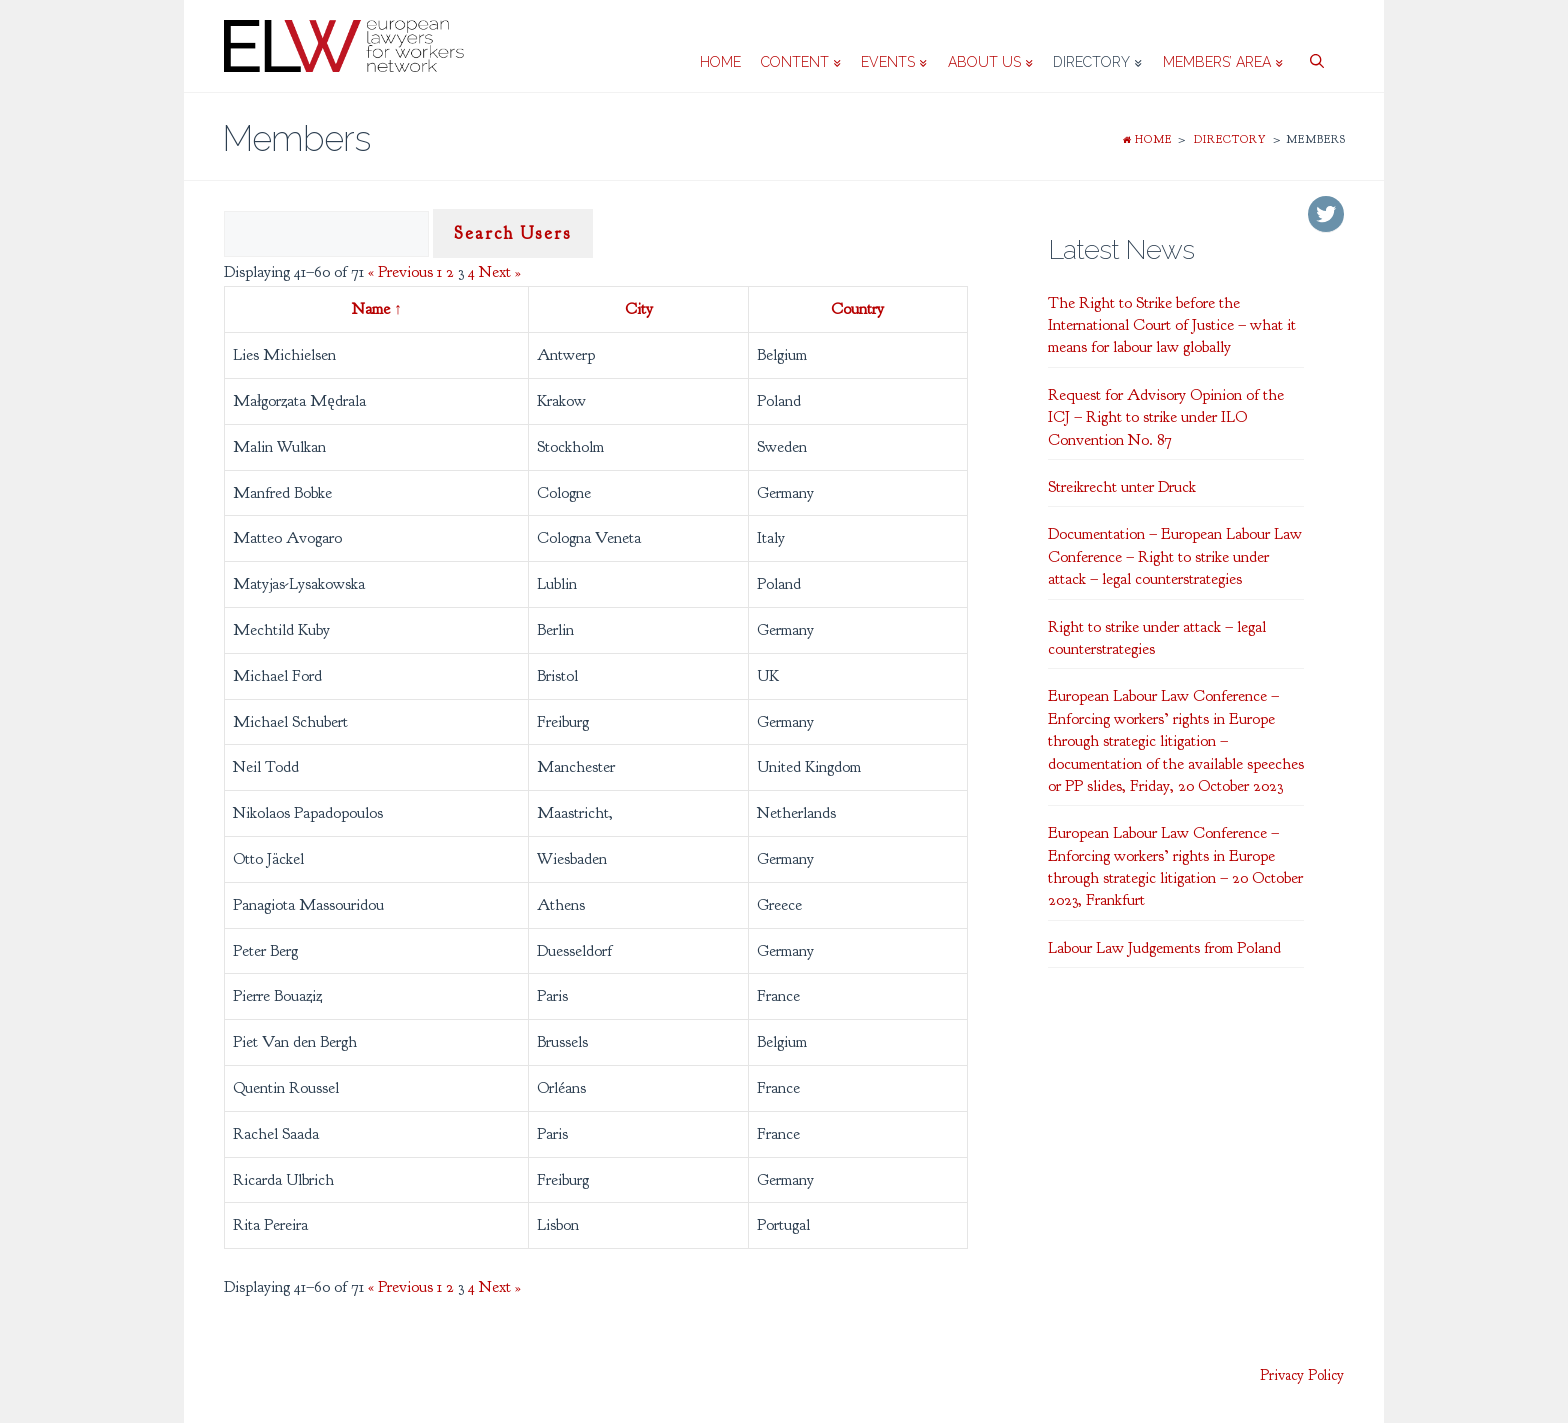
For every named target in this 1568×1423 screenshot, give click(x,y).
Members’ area (1223, 62)
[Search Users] (326, 234)
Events (894, 62)
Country (857, 309)
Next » (500, 272)
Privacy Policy (1302, 1375)
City (639, 309)
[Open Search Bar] (1313, 46)
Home (720, 62)
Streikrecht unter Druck (1122, 487)
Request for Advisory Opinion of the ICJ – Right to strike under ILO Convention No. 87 (1166, 417)
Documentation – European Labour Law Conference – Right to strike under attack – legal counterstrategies (1175, 556)
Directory (1097, 62)
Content (801, 62)
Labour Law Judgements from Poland (1164, 948)
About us (990, 62)
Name (377, 309)
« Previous (400, 272)
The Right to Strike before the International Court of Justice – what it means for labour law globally (1172, 325)
